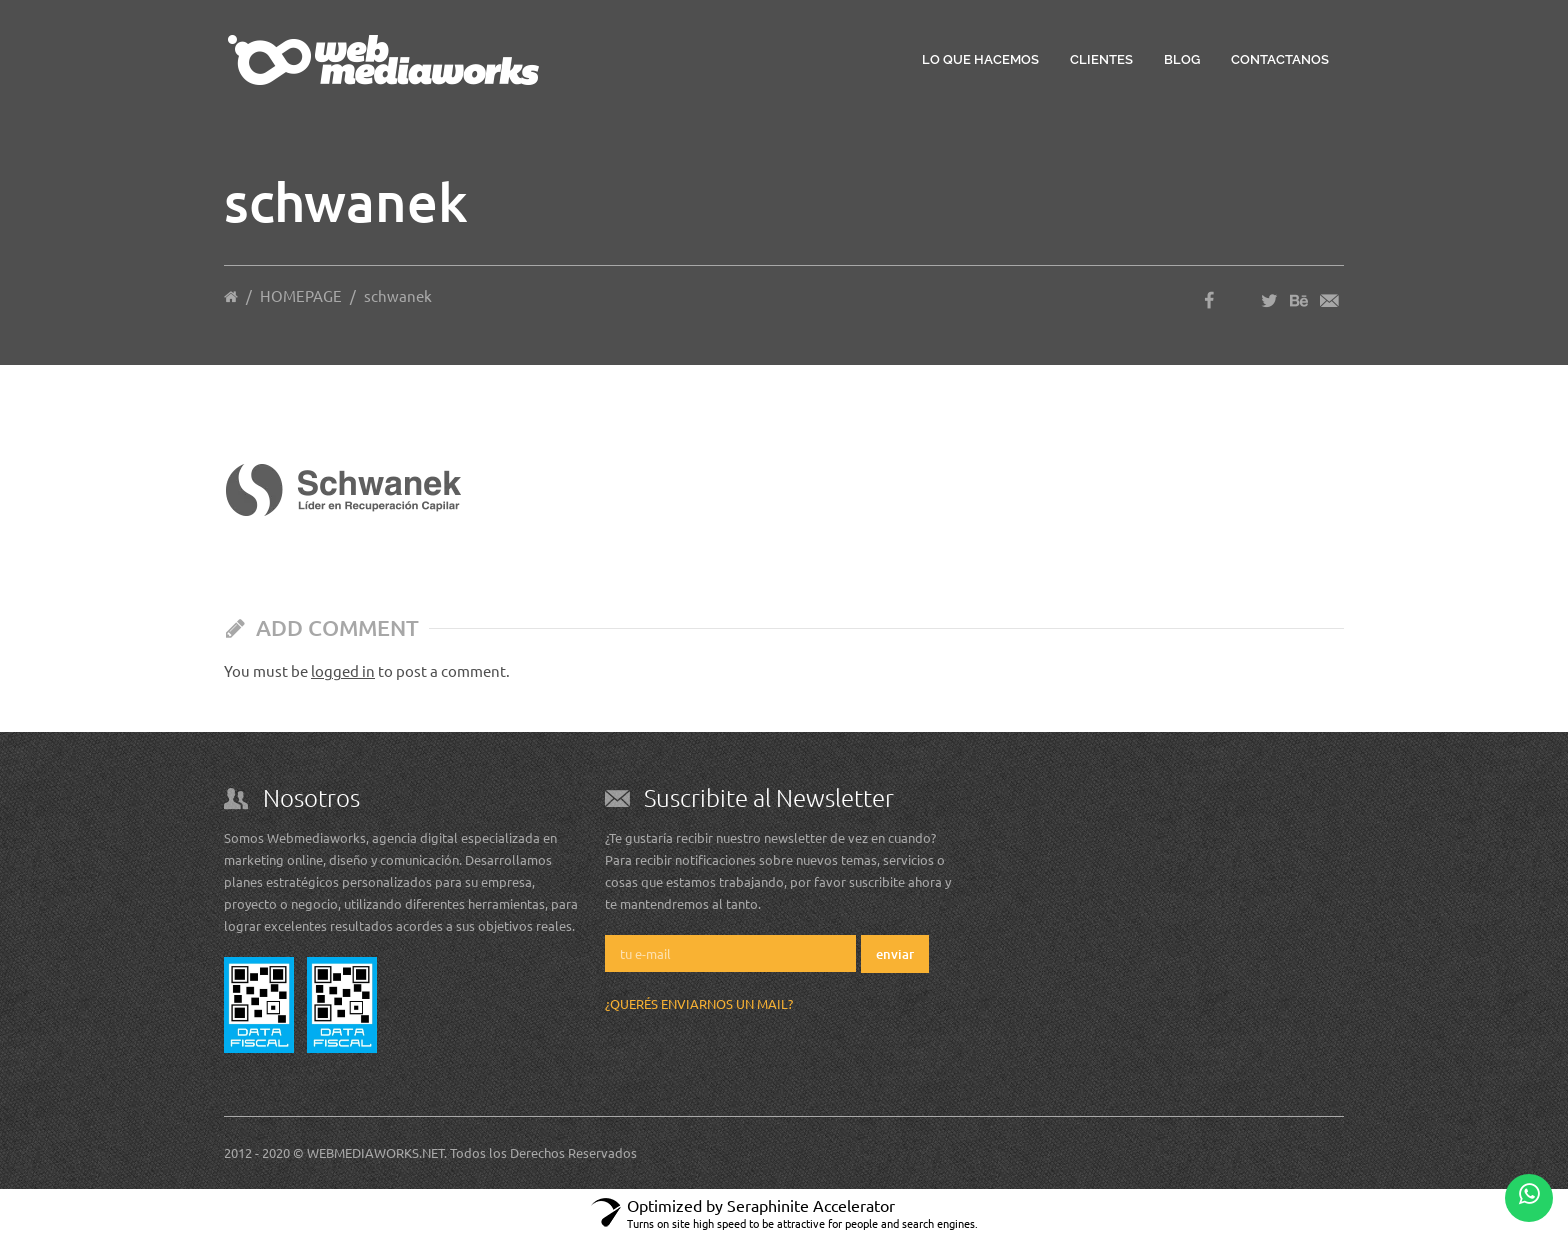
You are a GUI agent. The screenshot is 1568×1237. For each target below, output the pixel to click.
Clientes (1101, 59)
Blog (1182, 59)
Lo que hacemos (980, 59)
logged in (343, 670)
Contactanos (1280, 59)
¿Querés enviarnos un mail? (699, 1003)
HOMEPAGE (301, 295)
